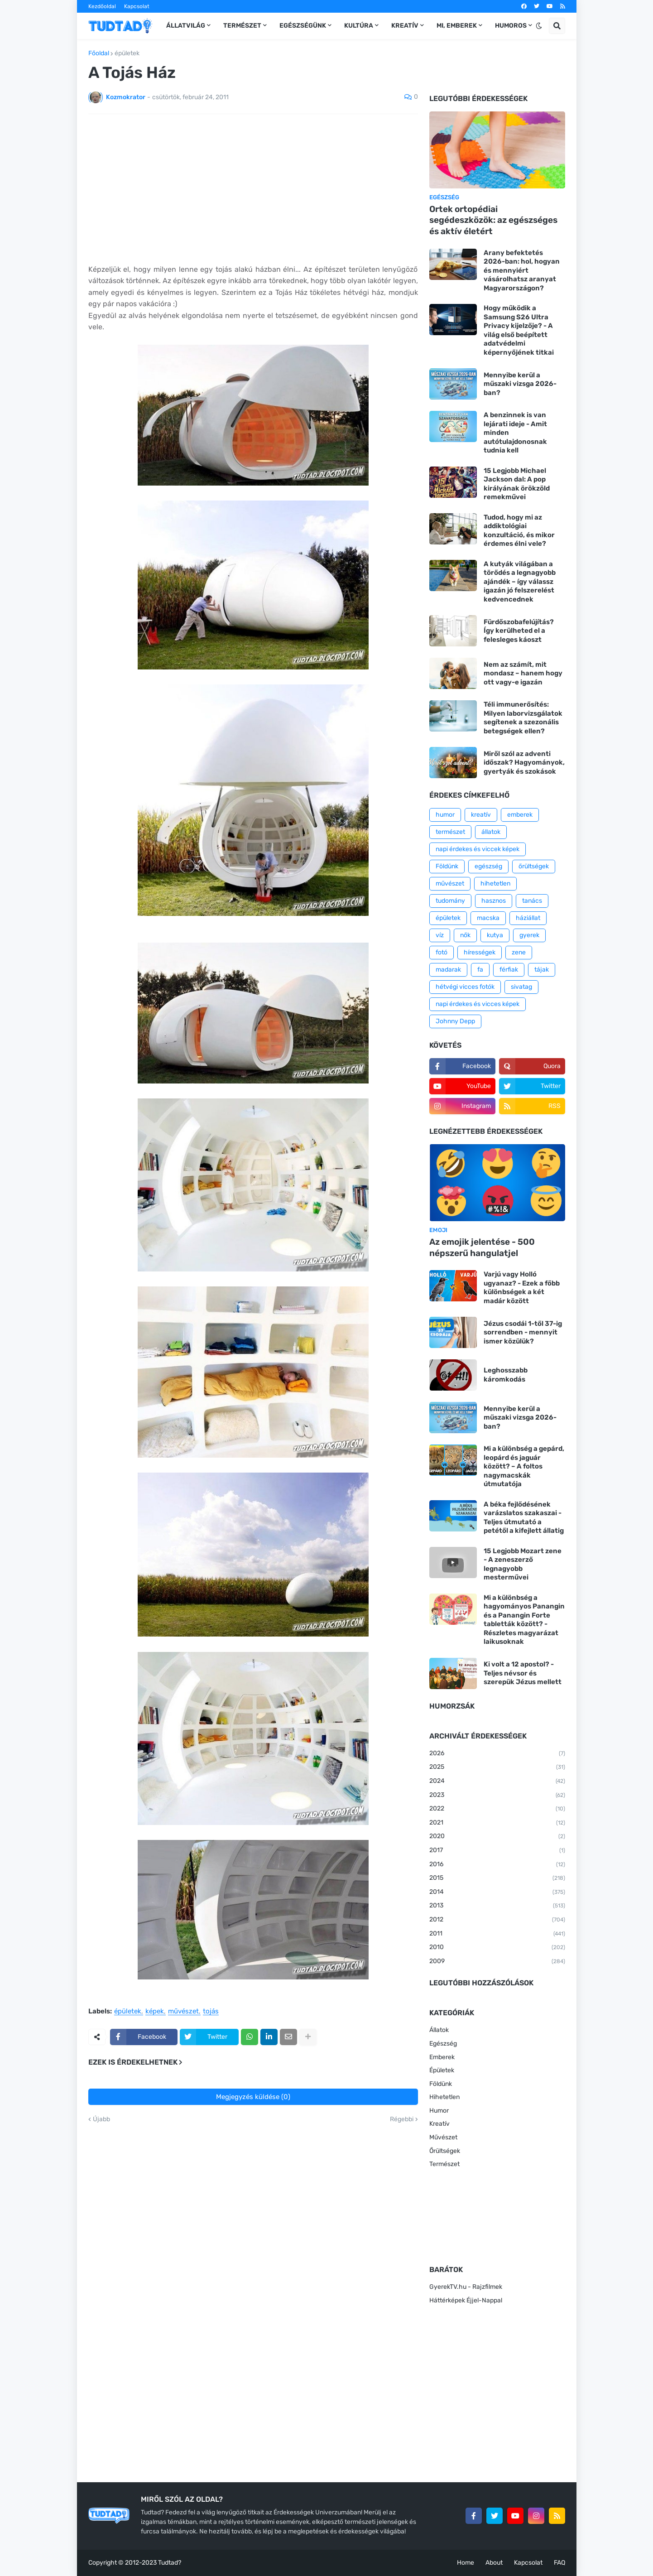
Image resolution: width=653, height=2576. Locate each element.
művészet (183, 2011)
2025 (497, 1767)
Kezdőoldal (102, 6)
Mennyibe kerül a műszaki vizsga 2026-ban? (520, 384)
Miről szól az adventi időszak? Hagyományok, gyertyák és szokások (524, 762)
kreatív (481, 815)
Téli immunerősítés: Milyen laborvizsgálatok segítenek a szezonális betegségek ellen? (523, 717)
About (494, 2562)
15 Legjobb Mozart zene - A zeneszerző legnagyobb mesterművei (523, 1564)
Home (465, 2562)
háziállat (528, 918)
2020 (497, 1836)
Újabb (101, 2119)
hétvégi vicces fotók (465, 987)
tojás (211, 2011)
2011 (497, 1934)
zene (519, 952)
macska (488, 918)
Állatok (439, 2030)
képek (154, 2011)
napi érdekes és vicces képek (477, 1004)
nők (465, 935)
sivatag (521, 987)
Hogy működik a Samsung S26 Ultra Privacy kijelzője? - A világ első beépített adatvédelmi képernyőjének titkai (519, 330)
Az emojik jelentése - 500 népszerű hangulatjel (482, 1247)
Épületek (441, 2070)
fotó (441, 952)
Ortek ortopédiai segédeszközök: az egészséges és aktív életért (493, 220)
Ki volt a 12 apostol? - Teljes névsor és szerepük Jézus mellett (523, 1673)
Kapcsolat (136, 6)
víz (440, 935)
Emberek (442, 2057)
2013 (497, 1906)
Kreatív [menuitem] (404, 25)
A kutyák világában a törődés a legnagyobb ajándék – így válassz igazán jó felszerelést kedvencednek (520, 581)
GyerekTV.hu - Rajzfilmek (465, 2287)
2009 (497, 1961)
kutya (495, 935)
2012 (497, 1920)
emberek (520, 815)
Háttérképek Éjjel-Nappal (465, 2300)
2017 (497, 1850)
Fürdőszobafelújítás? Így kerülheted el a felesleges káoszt (519, 631)
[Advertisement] (253, 188)
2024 (497, 1781)
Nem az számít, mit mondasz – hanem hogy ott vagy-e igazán (523, 673)
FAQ (559, 2562)
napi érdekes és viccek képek (477, 849)
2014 (497, 1892)
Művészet (443, 2137)
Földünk (447, 866)
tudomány (450, 901)
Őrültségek (444, 2151)
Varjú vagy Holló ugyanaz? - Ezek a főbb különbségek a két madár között (522, 1287)
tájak (541, 969)
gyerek (529, 935)
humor (445, 815)
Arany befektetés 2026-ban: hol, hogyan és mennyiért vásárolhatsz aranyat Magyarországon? (522, 270)
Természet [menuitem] (242, 25)
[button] (539, 26)
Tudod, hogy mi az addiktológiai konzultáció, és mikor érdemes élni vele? (519, 530)
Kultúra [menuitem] (358, 25)
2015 (497, 1878)
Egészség (443, 2043)
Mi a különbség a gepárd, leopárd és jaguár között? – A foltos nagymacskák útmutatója (524, 1466)
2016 (497, 1864)
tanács (532, 901)
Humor (439, 2110)
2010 (497, 1947)
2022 (497, 1809)
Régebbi (401, 2119)
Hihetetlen (444, 2097)
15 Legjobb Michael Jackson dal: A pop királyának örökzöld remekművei (517, 484)
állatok (490, 832)
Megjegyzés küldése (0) (253, 2097)
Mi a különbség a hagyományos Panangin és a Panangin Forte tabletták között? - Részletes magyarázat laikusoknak (524, 1620)
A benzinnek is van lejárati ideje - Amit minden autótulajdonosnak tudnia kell (515, 432)
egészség (488, 866)
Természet (444, 2164)
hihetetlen (495, 883)
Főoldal (98, 53)
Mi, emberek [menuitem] (457, 25)
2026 (497, 1753)
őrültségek (534, 866)
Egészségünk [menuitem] (302, 25)
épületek (127, 53)
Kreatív (439, 2124)
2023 (497, 1795)
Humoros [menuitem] (511, 25)
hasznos (493, 901)
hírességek (479, 952)
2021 (497, 1823)
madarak (448, 969)
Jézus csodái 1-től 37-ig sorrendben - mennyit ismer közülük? (523, 1332)
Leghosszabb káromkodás (506, 1374)
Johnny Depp (455, 1021)
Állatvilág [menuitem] (185, 25)
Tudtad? (169, 2562)
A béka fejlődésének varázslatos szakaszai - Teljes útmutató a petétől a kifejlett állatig (524, 1517)
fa (480, 969)
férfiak (508, 969)
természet (450, 832)
